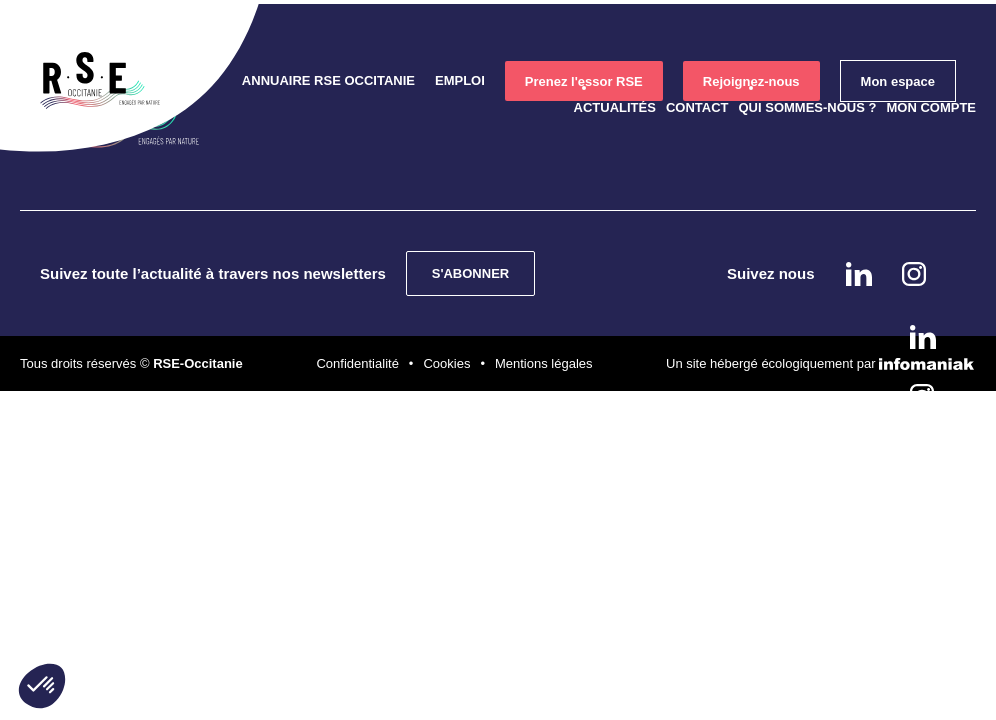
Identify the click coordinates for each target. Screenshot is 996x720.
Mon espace (898, 81)
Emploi (460, 80)
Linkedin (923, 337)
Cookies (446, 363)
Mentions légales (544, 363)
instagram (922, 396)
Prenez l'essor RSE (584, 81)
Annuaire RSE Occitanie (328, 80)
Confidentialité (357, 363)
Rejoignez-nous (751, 81)
